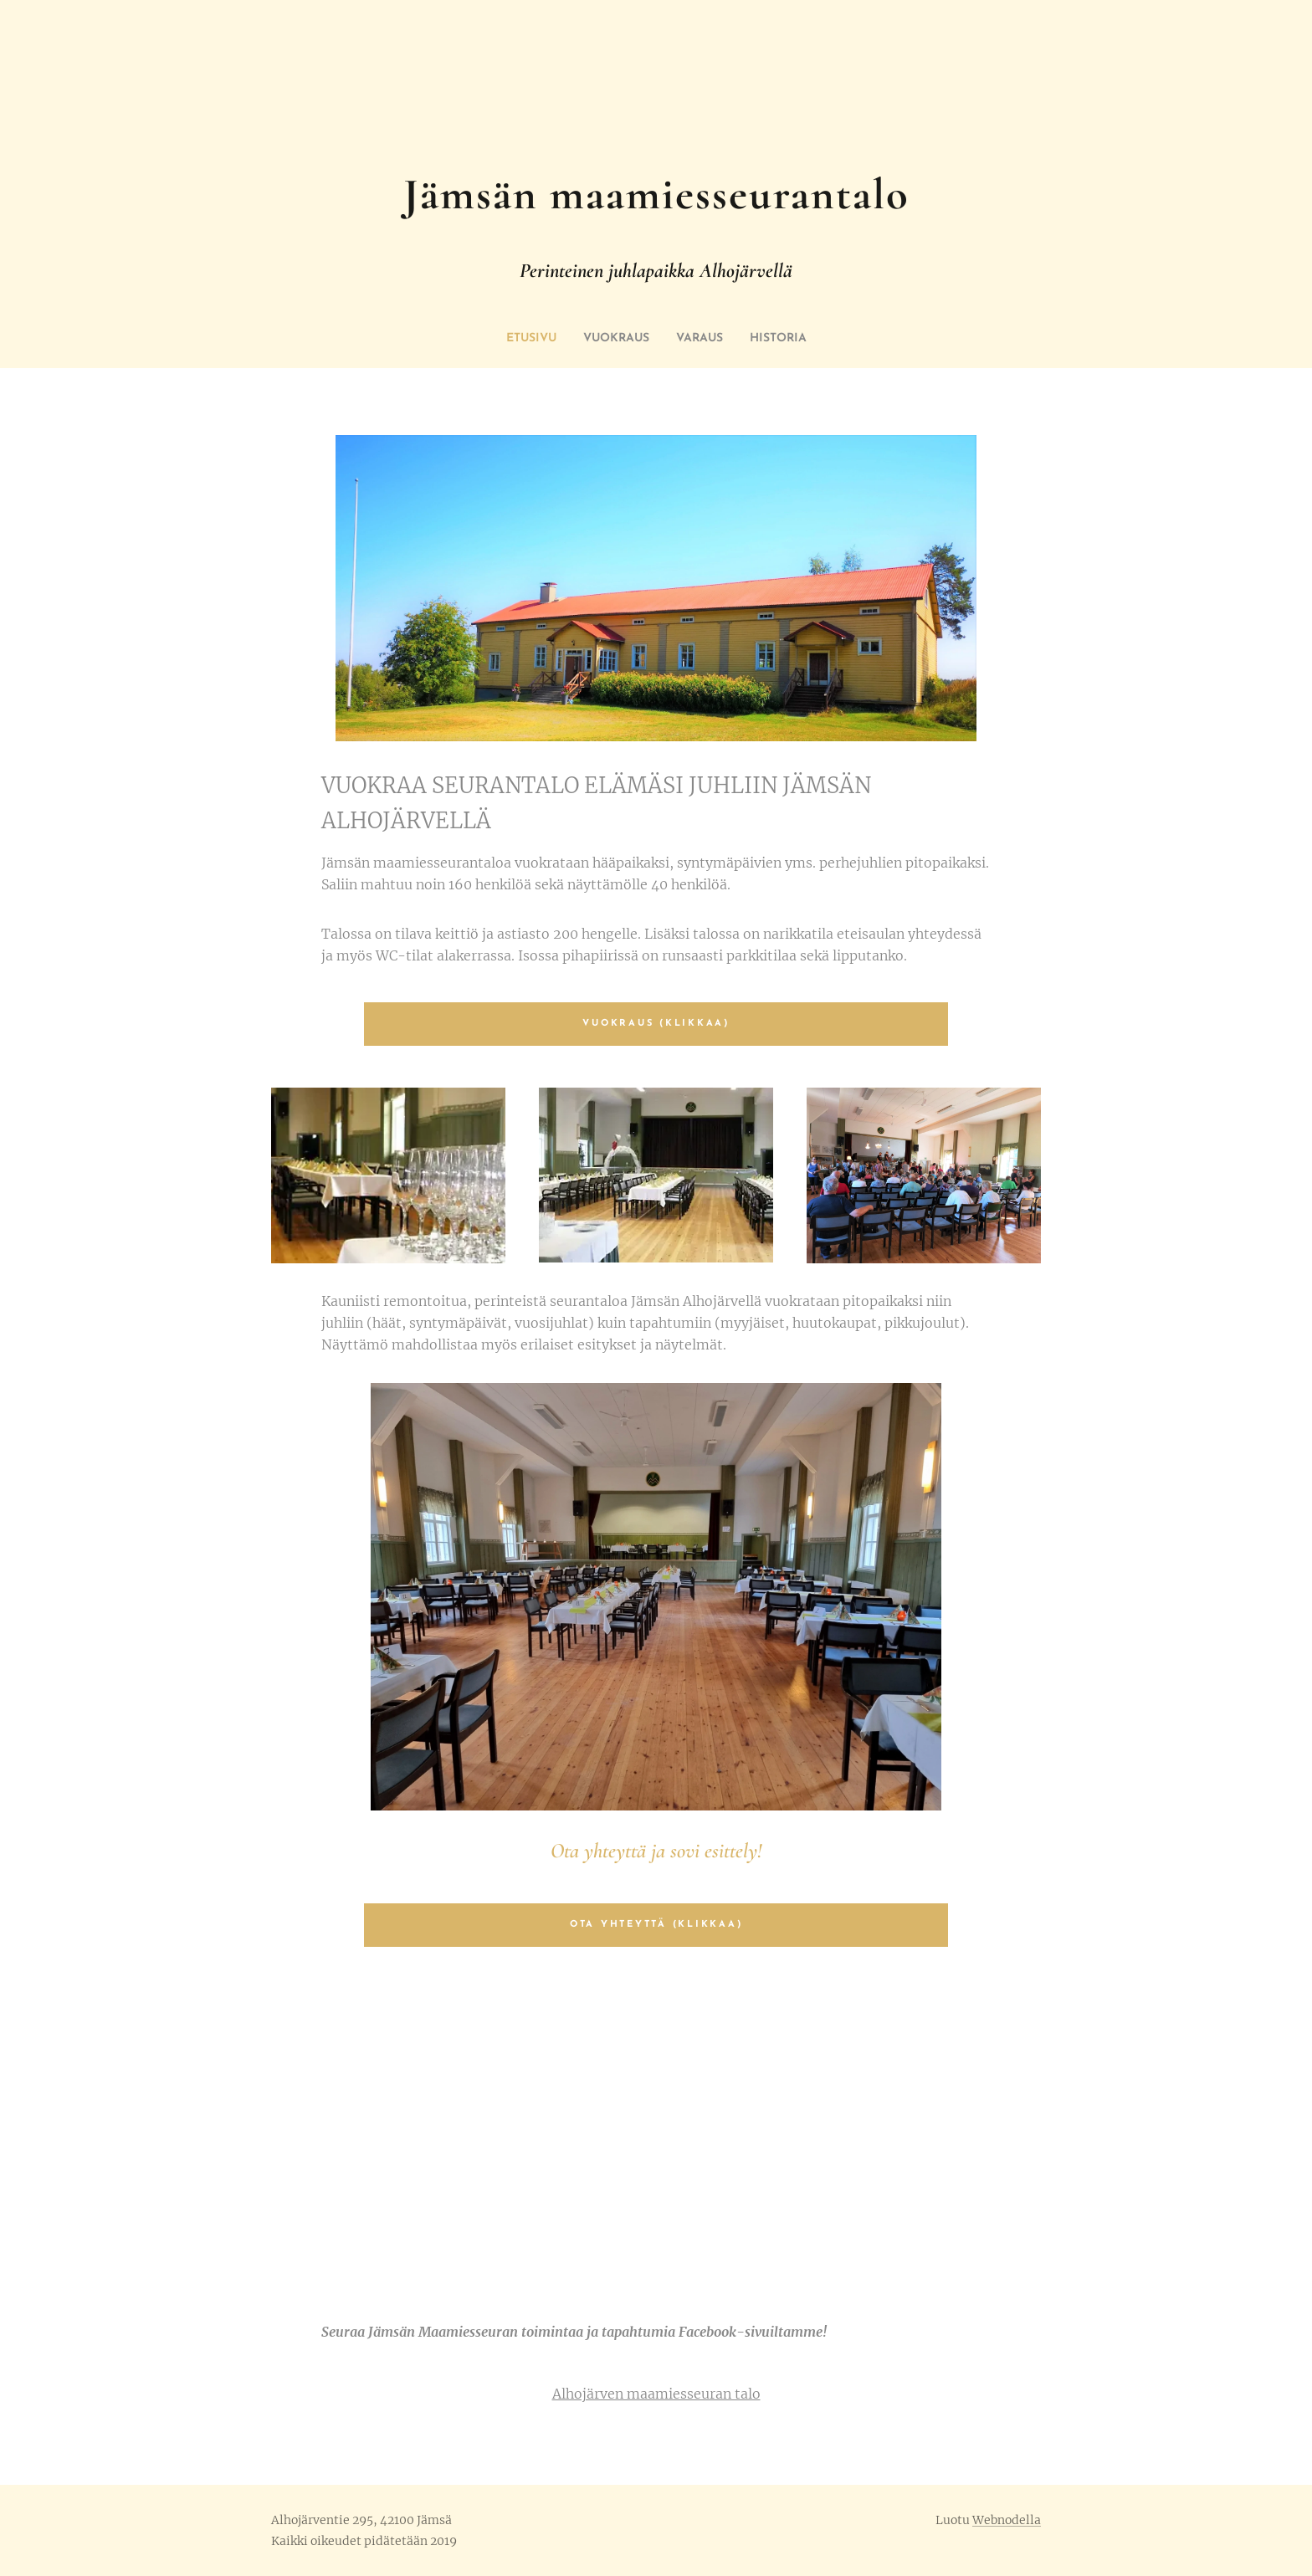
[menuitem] (519, 339)
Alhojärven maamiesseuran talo (656, 2393)
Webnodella (1006, 2519)
